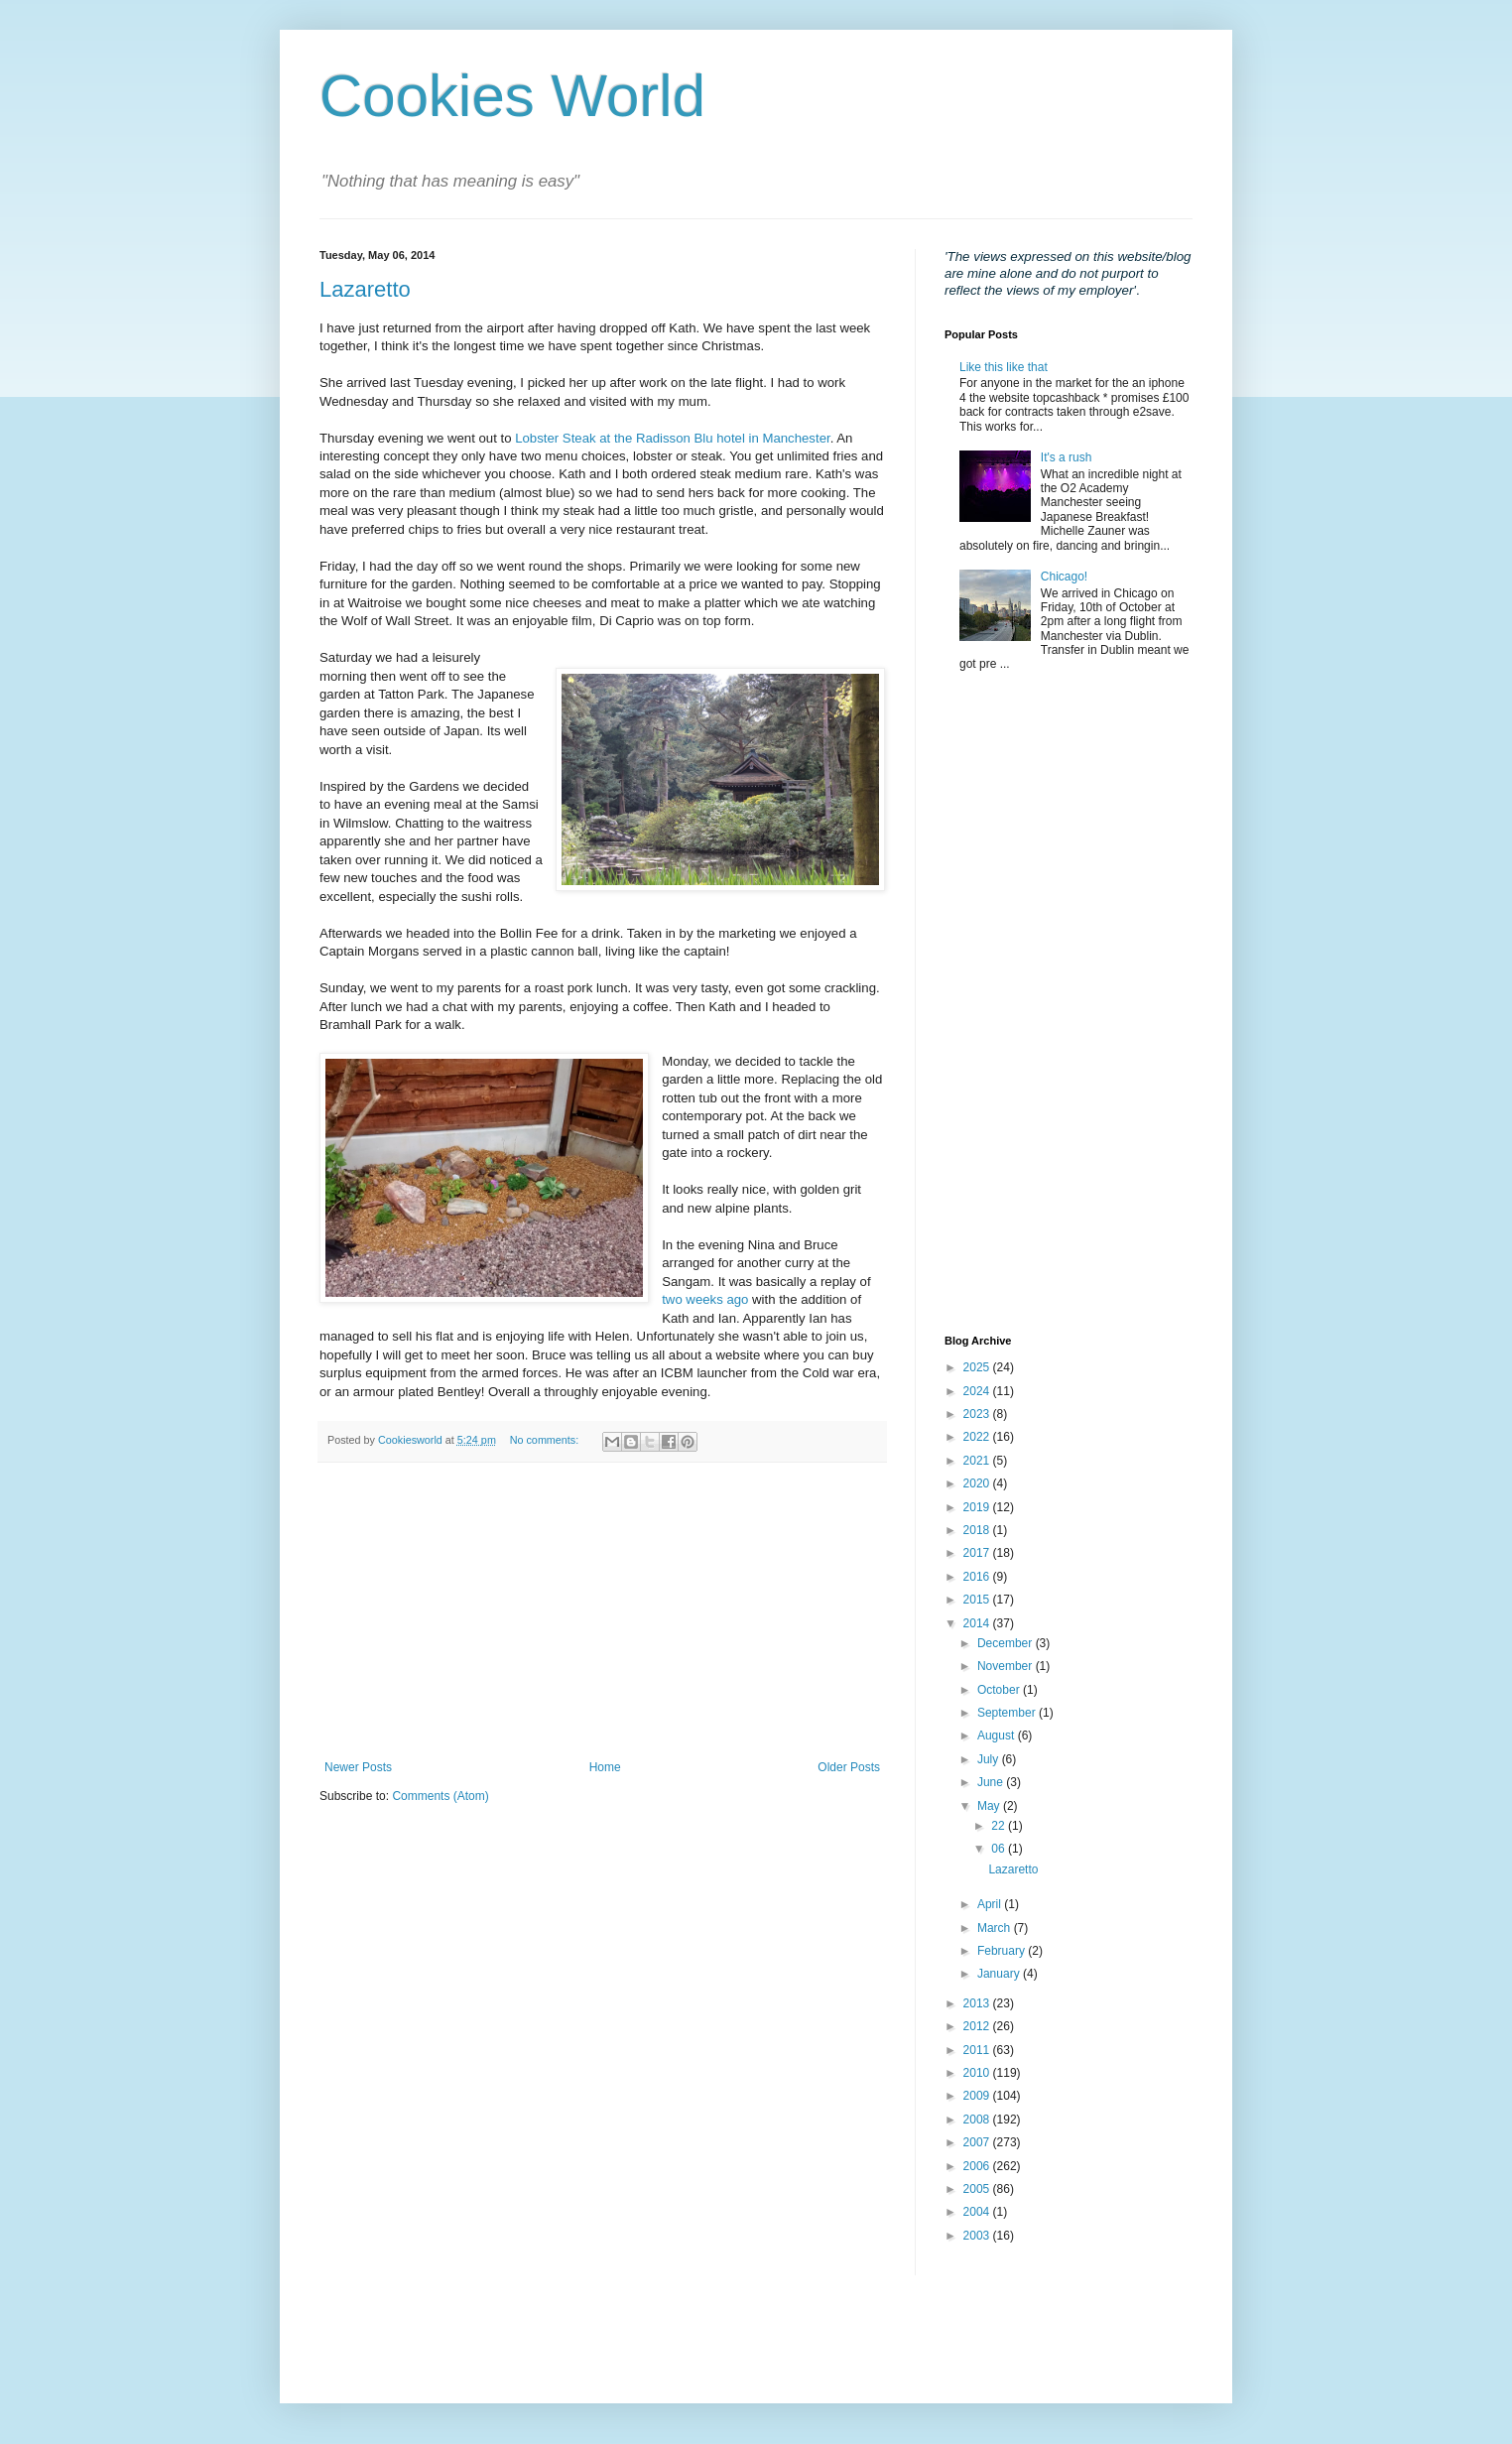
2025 (978, 1367)
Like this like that (1003, 367)
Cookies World (512, 96)
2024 (978, 1391)
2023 (978, 1414)
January (1000, 1974)
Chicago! (1064, 576)
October (1000, 1690)
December (1006, 1643)
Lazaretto (365, 289)
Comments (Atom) (440, 1796)
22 (999, 1826)
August (997, 1735)
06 (999, 1849)
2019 (978, 1507)
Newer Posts (358, 1767)
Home (605, 1767)
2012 (978, 2026)
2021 (978, 1461)
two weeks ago (705, 1299)
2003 (978, 2236)
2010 (978, 2073)
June (991, 1782)
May (990, 1806)
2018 (978, 1530)
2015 (978, 1600)
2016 (978, 1577)
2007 (978, 2142)
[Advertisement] (602, 1611)
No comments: (546, 1440)
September (1008, 1713)
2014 (978, 1623)
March (995, 1928)
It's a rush (1066, 457)
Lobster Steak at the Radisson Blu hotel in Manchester (672, 438)
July (989, 1759)
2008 (978, 2119)
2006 (978, 2166)
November (1006, 1666)
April (990, 1904)
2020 (978, 1483)
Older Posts (849, 1767)
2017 (978, 1553)
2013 (978, 2003)
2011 (978, 2050)
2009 (978, 2096)
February (1002, 1951)
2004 (978, 2212)
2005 (978, 2189)
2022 (978, 1437)
